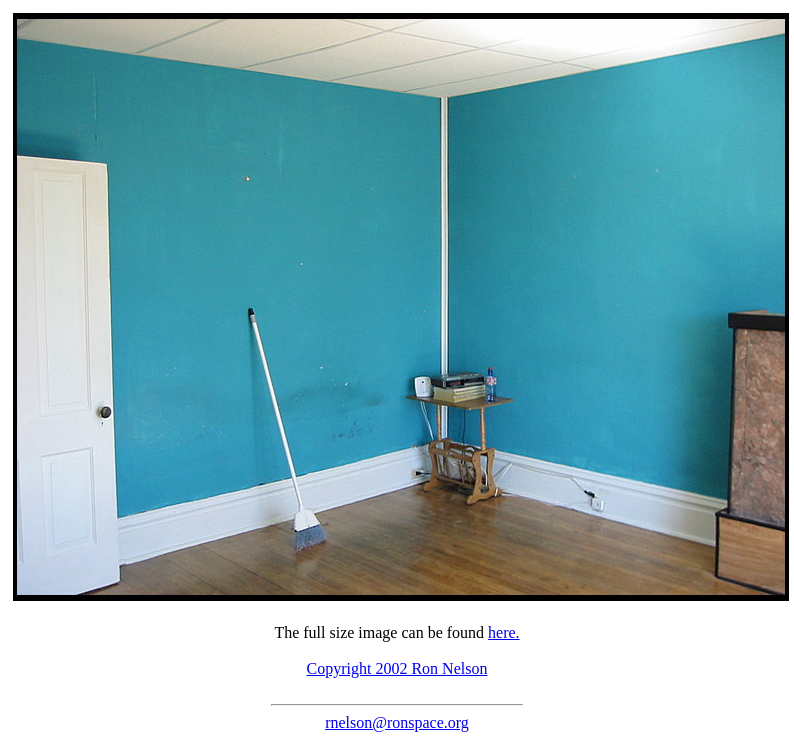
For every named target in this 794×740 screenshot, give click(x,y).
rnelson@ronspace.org (397, 722)
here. (504, 632)
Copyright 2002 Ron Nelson (397, 668)
